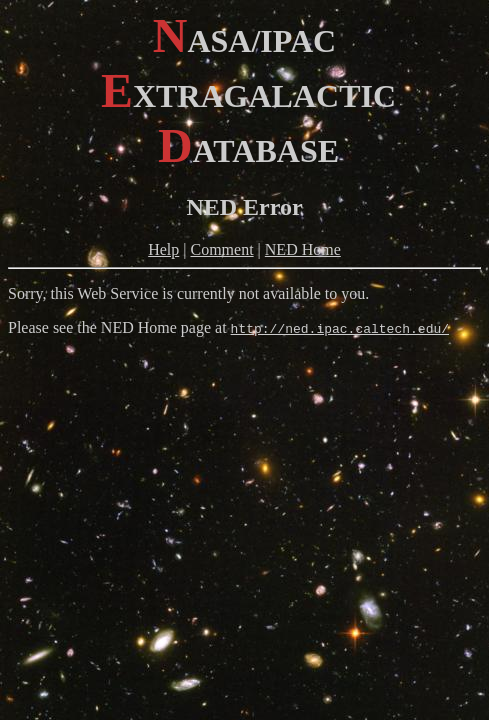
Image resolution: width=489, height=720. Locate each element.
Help (163, 249)
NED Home (303, 249)
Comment (222, 249)
